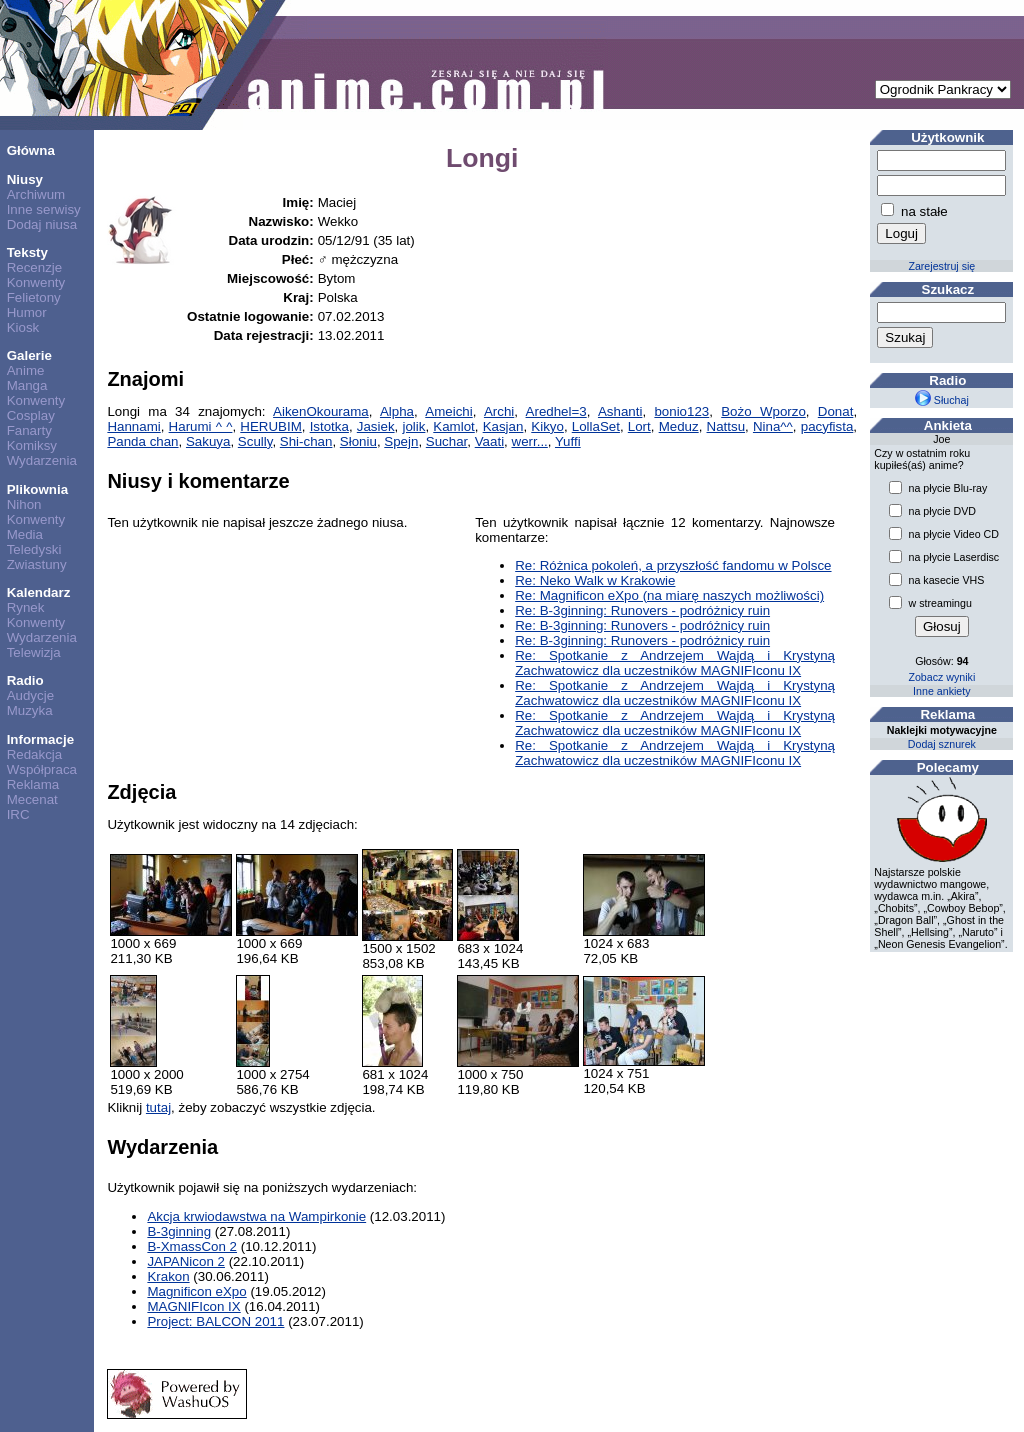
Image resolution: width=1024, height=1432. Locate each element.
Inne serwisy (44, 209)
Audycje (30, 695)
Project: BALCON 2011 (215, 1321)
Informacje (40, 739)
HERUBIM (270, 426)
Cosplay (31, 415)
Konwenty (36, 282)
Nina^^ (773, 426)
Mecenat (32, 799)
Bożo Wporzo (763, 411)
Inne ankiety (941, 691)
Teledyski (34, 549)
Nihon (24, 504)
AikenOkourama (321, 411)
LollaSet (596, 426)
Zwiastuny (37, 564)
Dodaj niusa (42, 224)
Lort (639, 426)
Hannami (133, 426)
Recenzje (35, 267)
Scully (255, 441)
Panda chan (142, 441)
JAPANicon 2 (186, 1261)
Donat (836, 411)
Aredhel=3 (556, 411)
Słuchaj (942, 400)
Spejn (401, 441)
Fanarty (29, 430)
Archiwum (36, 194)
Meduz (679, 426)
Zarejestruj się (941, 266)
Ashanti (620, 411)
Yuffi (568, 441)
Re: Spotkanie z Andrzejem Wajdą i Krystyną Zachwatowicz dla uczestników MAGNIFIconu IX (675, 663)
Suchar (447, 441)
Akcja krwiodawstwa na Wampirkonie (256, 1216)
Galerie (29, 355)
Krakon (168, 1276)
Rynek (26, 607)
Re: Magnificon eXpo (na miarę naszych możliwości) (669, 595)
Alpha (397, 411)
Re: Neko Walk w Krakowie (595, 580)
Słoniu (358, 441)
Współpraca (42, 769)
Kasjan (503, 426)
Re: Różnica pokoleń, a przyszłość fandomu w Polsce (673, 565)
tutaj (158, 1107)
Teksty (27, 252)
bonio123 (681, 411)
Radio (25, 680)
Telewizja (34, 652)
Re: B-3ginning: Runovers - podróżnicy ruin (642, 610)
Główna (31, 150)
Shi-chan (306, 441)
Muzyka (30, 710)
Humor (27, 312)
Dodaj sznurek (942, 744)
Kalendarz (39, 592)
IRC (18, 814)
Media (25, 534)
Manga (27, 385)
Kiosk (23, 327)
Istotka (329, 426)
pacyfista (827, 426)
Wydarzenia (42, 460)
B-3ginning (179, 1231)
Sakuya (208, 441)
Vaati (489, 441)
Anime (26, 370)
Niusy (25, 179)
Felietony (34, 297)
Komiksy (32, 445)
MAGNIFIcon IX (193, 1306)
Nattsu (726, 426)
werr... (530, 441)
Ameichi (448, 411)
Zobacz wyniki (941, 677)
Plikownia (37, 489)
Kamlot (453, 426)
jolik (413, 426)
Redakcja (35, 754)
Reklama (33, 784)
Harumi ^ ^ (201, 426)
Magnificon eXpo (196, 1291)
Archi (499, 411)
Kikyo (547, 426)
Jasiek (376, 426)
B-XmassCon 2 (192, 1246)
